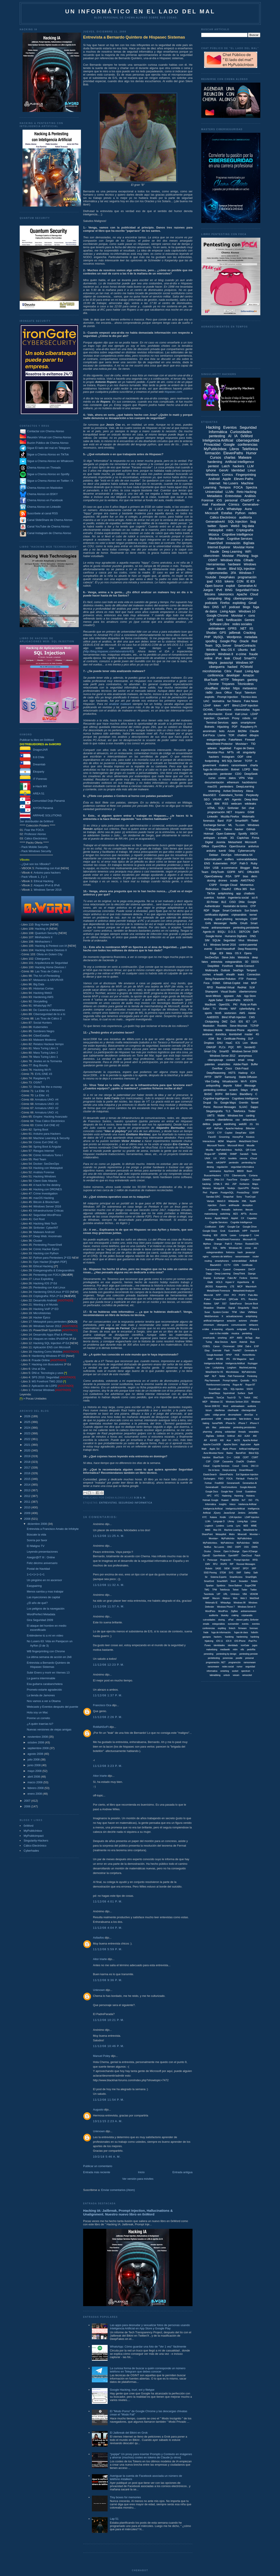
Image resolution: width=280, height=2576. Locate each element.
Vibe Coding (212, 1081)
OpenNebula (219, 1555)
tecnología (241, 919)
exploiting (239, 603)
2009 (27, 1513)
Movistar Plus (215, 752)
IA (236, 436)
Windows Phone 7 (226, 1607)
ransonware (213, 1666)
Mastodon (208, 1025)
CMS (252, 1017)
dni (255, 1248)
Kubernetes (40, 1027)
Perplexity (252, 795)
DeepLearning (245, 786)
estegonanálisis (214, 1252)
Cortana (253, 1175)
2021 (27, 1444)
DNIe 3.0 (219, 1179)
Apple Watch (221, 1218)
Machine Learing (232, 1530)
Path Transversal (236, 1376)
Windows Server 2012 (47, 1326)
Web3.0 (221, 1201)
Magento (231, 1141)
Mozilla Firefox (230, 816)
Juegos (208, 590)
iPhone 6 (254, 1329)
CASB (237, 1457)
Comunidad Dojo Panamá (42, 800)
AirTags (248, 1338)
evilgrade (242, 1329)
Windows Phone (235, 1030)
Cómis (245, 1466)
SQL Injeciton (237, 1389)
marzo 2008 (35, 1782)
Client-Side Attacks (45, 1180)
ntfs (242, 1649)
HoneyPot (238, 1137)
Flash (227, 1350)
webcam (236, 803)
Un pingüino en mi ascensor (44, 1580)
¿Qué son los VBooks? (36, 864)
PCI (234, 1295)
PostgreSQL (227, 1192)
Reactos (252, 1299)
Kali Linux (241, 714)
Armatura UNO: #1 (46, 1112)
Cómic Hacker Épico (46, 1249)
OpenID (206, 1555)
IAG (227, 1184)
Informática (210, 1504)
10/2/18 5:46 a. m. (107, 2156)
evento (208, 948)
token (217, 705)
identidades (219, 1645)
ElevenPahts (233, 1000)
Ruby (254, 863)
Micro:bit (208, 1295)
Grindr (239, 1491)
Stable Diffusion (248, 1077)
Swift (250, 1393)
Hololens (250, 1496)
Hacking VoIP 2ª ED (45, 1309)
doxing (211, 880)
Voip (250, 778)
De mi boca (214, 1470)
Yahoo (228, 829)
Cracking (249, 632)
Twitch (247, 1397)
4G (257, 1034)
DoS (233, 1021)
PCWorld (246, 667)
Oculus (207, 1551)
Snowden (243, 1581)
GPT (210, 620)
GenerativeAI (215, 521)
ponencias (228, 1658)
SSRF (255, 1192)
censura (210, 1119)
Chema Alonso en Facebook (45, 500)
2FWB (254, 1090)
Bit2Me (242, 731)
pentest (213, 466)
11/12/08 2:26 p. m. (107, 1717)
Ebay (207, 1350)
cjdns (207, 1415)
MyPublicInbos (244, 1538)
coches (206, 974)
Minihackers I (43, 941)
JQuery (217, 1513)
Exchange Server (214, 825)
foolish (221, 897)
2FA (233, 573)
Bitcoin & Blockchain (46, 1202)
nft (238, 752)
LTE (232, 1286)
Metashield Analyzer (243, 1290)
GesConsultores (229, 1487)
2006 (27, 1806)
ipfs (207, 1427)
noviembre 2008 (38, 1736)
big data (248, 526)
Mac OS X (228, 649)
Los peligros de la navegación (45, 1608)
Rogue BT (250, 1385)
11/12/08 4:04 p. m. (107, 1927)
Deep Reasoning (247, 948)
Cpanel (227, 1269)
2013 (27, 1490)
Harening (238, 1496)
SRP (254, 1568)
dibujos (254, 735)
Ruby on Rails (248, 1004)
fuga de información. (221, 1632)
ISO (250, 1500)
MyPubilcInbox (224, 1149)
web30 (243, 1124)
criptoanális (247, 1615)
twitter (212, 526)
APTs (244, 1213)
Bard (220, 820)
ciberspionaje (215, 1060)
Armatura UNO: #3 (46, 1104)
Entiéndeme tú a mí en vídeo (45, 1635)
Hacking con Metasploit (48, 1167)
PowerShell (215, 543)
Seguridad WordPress (47, 1215)
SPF (237, 876)
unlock (227, 1675)
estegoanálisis (233, 961)
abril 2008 (34, 1776)
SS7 (224, 1303)
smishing (224, 1671)
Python (240, 513)
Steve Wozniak (238, 1025)
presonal (249, 1658)
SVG (231, 1572)
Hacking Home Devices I (50, 967)
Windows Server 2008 (244, 1051)
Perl (205, 1192)
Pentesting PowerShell (47, 1244)
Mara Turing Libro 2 (45, 1052)
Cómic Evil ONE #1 (45, 1142)
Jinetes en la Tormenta (47, 1061)
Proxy (235, 718)
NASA (256, 1543)
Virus (241, 940)
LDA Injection (235, 1517)
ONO (229, 1547)
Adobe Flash (240, 1064)
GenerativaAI (212, 1487)
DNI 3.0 (254, 1466)
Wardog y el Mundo (45, 1304)
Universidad (213, 492)
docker (225, 688)
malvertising (210, 1213)
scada (234, 880)
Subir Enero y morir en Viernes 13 (48, 1672)
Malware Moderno (44, 1039)
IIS (251, 628)
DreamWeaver (246, 1470)
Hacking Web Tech (45, 1223)
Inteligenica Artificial (235, 1508)
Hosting (207, 1235)
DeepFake (241, 1132)
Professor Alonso (35, 834)
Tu (240, 1397)
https (236, 688)
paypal (217, 1124)
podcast (234, 607)
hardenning (241, 1637)
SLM (252, 987)
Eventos (230, 427)
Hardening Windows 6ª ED (48, 1355)
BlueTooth (211, 679)
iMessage (250, 1085)
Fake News (251, 701)
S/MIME (222, 1154)
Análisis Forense (43, 1172)
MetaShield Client (248, 1141)
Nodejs (231, 1188)
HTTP (225, 679)
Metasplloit (221, 1534)
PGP (233, 863)
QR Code (251, 1149)
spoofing (211, 641)
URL (225, 1594)
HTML (211, 808)
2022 (27, 1439)
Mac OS (217, 1530)
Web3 (235, 526)
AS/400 (213, 1440)
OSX (226, 1295)
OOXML (208, 709)
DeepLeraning (229, 1470)
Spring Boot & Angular (47, 1146)
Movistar (228, 555)
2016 (27, 1473)
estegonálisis (218, 1624)
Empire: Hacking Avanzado (50, 1116)
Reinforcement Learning (218, 1385)
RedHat (241, 987)
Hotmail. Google (210, 1500)
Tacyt (238, 692)
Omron (217, 1551)
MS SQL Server (232, 761)
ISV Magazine (239, 1359)
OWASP (211, 1047)
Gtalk (210, 1282)
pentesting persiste (248, 1654)
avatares (207, 1034)
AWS (242, 1013)
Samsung (230, 1077)
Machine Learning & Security (51, 1138)
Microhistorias (42, 1313)
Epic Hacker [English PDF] (50, 1261)
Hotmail (208, 833)
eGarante (214, 1209)
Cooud (235, 1466)
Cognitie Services (220, 1466)
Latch (226, 466)
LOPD (246, 769)
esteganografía (216, 739)
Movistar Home (243, 547)
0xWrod (231, 1436)
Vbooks (223, 1008)
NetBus (207, 1547)
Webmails (248, 816)
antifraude (234, 1205)
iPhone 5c (230, 1423)
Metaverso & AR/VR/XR (48, 980)
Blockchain (216, 538)
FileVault (240, 1478)
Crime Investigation (45, 1193)
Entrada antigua (182, 2172)
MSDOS (248, 1000)
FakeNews (235, 739)
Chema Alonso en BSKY (39, 494)
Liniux (253, 1521)
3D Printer (212, 902)
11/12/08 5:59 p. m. (107, 1949)
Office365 (253, 872)
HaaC (229, 1042)
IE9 (221, 953)
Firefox (225, 603)
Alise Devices (221, 1342)
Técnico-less (249, 697)
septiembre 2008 (38, 1748)
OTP (253, 906)
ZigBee (234, 1611)
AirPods (218, 1128)
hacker (239, 829)
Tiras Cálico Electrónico (50, 1121)
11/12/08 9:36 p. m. (107, 1980)
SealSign (238, 970)
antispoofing (213, 1085)
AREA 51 (32, 793)
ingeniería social (238, 897)
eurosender (233, 1624)
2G (251, 1124)
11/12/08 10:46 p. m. (108, 2046)
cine (249, 756)
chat (251, 808)
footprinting (212, 761)
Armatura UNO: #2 (46, 1108)
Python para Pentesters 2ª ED (52, 1257)
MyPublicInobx (249, 1372)
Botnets (209, 726)
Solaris (254, 1581)
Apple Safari (215, 1000)
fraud (256, 1419)
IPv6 (219, 590)
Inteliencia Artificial (247, 1504)
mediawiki (225, 1649)
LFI (255, 1021)
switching (225, 1213)
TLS (228, 1111)
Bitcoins (210, 594)
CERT (246, 1457)
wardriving (230, 1124)
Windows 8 (225, 654)
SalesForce (235, 1303)
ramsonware (250, 1662)
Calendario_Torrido (231, 795)
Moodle (250, 1145)
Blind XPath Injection (234, 1017)
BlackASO (215, 1265)
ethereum (233, 782)
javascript (226, 662)
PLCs (222, 1047)
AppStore (229, 1171)
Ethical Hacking (43, 881)
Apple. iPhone (229, 1449)
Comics (227, 474)
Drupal (207, 1102)
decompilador (234, 1415)
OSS (246, 1547)
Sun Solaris (251, 910)
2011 (27, 1501)
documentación (214, 782)
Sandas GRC (213, 1196)
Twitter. (253, 1590)
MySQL (219, 637)
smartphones (222, 1261)
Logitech (209, 1526)
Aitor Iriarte (100, 1775)
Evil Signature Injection (247, 1474)
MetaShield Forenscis (218, 1290)
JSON (223, 1235)
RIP (232, 1564)
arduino (211, 850)
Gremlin (243, 1102)
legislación (210, 773)
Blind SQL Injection (242, 568)
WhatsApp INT (42, 1005)
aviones (243, 1320)
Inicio (141, 2172)
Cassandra (227, 1461)
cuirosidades (209, 1620)
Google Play (228, 641)
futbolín (254, 1632)
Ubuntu (243, 649)
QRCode (233, 1299)
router (256, 1256)
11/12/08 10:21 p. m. (108, 2020)
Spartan (210, 1585)
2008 (27, 1518)
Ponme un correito (38, 1718)
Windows (212, 474)
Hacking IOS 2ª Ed (45, 1283)
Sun (252, 889)
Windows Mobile (212, 1030)
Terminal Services (217, 722)
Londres (220, 1526)
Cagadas (252, 1218)
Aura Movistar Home (214, 1453)
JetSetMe (252, 1513)
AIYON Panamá (36, 808)
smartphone (248, 722)
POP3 (242, 1295)
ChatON (240, 1461)
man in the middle (219, 1333)
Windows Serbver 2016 (237, 1402)
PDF (235, 726)
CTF (219, 1132)
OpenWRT (233, 1555)
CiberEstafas (41, 1035)
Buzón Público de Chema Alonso (47, 442)
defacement (249, 1119)
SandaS (244, 1154)
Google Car (233, 1226)
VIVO (222, 1158)
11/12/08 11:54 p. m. (108, 2099)
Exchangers (209, 1478)
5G (257, 1124)
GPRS (232, 628)
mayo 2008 (35, 1771)
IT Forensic (33, 778)
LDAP (207, 705)
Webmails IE (211, 1602)
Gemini (249, 620)
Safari (206, 1008)
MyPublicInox (227, 1543)
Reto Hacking (246, 492)
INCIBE (219, 1359)
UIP (218, 1594)
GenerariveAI (233, 1483)
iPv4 (218, 658)
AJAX (247, 1436)
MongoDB (219, 1188)
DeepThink (239, 1273)
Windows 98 (239, 1602)
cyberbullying (247, 1008)
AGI (240, 1436)
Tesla (254, 1154)
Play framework (212, 1380)
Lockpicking (218, 1367)
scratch (233, 1090)
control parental (248, 944)
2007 (27, 1800)
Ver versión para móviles (137, 2178)
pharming (207, 1432)
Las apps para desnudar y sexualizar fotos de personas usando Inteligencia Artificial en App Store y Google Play (150, 2326)
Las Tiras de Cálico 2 (48, 1018)
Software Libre (219, 624)
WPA (223, 1248)
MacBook (210, 1004)
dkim (254, 876)
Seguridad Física (247, 590)
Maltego (209, 1239)
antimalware (216, 628)
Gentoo (254, 1278)
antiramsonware (248, 1611)
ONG (253, 936)
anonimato (209, 731)
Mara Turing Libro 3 (45, 1048)
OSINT (37, 1082)
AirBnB (253, 1261)
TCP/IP (254, 1025)
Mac (256, 769)
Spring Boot (40, 1129)
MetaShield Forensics (228, 1239)
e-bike (205, 1329)
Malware (245, 457)
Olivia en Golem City (49, 954)
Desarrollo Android (45, 1300)
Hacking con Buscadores (47, 1364)
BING (229, 590)
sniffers (229, 859)
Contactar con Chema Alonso (45, 431)
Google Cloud (228, 884)
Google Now (227, 1491)
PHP (207, 637)
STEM (223, 1572)
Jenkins (241, 1513)
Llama (221, 735)
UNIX (207, 1158)
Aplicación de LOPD (44, 1385)
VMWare (252, 1312)
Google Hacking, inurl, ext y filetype (132, 2389)
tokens (229, 581)
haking (206, 1423)
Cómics (233, 504)
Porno (206, 1107)
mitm (229, 530)
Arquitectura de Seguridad (51, 962)
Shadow (221, 1307)
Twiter (244, 1590)
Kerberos (244, 1184)
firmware (242, 1628)
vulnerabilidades (247, 859)
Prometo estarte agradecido (44, 1689)
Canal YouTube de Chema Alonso (48, 526)
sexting (208, 919)
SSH (207, 867)
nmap (250, 1060)
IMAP (210, 1359)
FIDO (221, 1478)
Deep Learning (232, 551)
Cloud (237, 658)
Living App (252, 671)
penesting (208, 1654)
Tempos (225, 487)
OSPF (238, 1547)
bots (222, 731)
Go (215, 1102)
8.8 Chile (32, 757)
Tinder (252, 1111)
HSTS (231, 1072)
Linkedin (212, 816)
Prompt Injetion (230, 1380)
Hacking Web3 (42, 992)
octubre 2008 (36, 1742)
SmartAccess (235, 1577)
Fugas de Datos (244, 748)
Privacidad (212, 444)
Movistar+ (242, 743)
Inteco (232, 1504)
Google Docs (211, 1491)
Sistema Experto (218, 1577)
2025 (27, 1422)
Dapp (209, 1273)
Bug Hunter (42, 924)
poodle (239, 1658)
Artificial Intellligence (249, 1449)
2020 (27, 1450)
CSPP (213, 884)
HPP (244, 1231)
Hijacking (223, 726)
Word (225, 1406)
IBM (216, 803)
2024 (27, 1427)
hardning (254, 1637)
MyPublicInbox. (210, 1543)
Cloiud (206, 1466)
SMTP (218, 1077)
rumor (239, 1666)
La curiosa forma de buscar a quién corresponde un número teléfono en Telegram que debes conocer (147, 2370)
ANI (255, 1436)
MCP (240, 1286)
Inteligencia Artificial (217, 440)
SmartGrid (209, 1581)
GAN (208, 923)
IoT (224, 607)
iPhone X (254, 1423)
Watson (226, 1598)
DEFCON (244, 931)
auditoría (245, 517)
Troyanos (228, 684)
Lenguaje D (219, 1521)
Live (256, 1235)
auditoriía (213, 1615)
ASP (208, 1128)
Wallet (221, 1115)
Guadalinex (250, 1491)
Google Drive (250, 1226)
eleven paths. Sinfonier (247, 1620)
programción (234, 1662)
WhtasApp (225, 1602)
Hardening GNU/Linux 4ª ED (51, 1291)
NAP (207, 1376)
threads (242, 1432)
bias (245, 876)
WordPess (210, 1611)
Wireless (212, 649)
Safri (255, 1572)
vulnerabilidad (239, 1261)
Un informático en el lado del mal (140, 11)
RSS (225, 803)
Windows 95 (235, 1248)
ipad (209, 581)
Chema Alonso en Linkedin (40, 506)
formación (212, 453)
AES (235, 1213)
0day (232, 850)
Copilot (228, 1132)
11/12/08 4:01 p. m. (107, 1901)
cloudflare (211, 688)
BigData (248, 543)
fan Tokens (234, 701)
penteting (247, 1333)
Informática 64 (243, 854)
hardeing (229, 1637)
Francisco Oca (102, 1705)
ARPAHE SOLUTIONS (40, 815)
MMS (207, 1530)
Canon (216, 1346)
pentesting (217, 436)
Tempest (251, 970)
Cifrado (248, 560)
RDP (206, 910)
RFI (239, 1047)
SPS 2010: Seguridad (45, 1377)
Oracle (244, 641)
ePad (230, 1620)
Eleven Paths (243, 479)
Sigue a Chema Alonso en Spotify (48, 474)
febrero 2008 (36, 1788)
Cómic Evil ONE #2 (47, 1125)
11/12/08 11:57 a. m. (108, 1606)
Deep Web (251, 799)
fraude (214, 551)
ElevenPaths (233, 453)
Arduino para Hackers (47, 1133)
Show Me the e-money (47, 1086)
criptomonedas (218, 573)
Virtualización (230, 1081)
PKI (235, 1004)
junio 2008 (35, 1765)
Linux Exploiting (43, 1279)
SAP (216, 1303)
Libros (234, 449)
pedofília (251, 1649)
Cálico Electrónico (35, 838)
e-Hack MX (33, 786)
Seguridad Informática (135, 1503)
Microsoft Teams (216, 1145)
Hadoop (243, 1072)
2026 (27, 1416)
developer (233, 675)
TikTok (211, 893)
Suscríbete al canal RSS (42, 513)
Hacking (213, 427)
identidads (233, 1645)
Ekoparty (32, 771)
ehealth (230, 974)
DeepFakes (227, 577)
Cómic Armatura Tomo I (48, 1155)
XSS (218, 581)
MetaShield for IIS (214, 1372)
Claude (254, 731)
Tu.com (240, 825)
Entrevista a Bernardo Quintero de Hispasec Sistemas (134, 37)
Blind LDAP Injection (245, 705)
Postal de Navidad (38, 1568)
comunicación (238, 1324)
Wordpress (234, 637)
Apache (242, 594)
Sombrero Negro (43, 1031)
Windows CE (216, 1402)
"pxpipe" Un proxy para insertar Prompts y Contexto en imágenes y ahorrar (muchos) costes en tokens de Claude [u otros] (151, 2455)
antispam (209, 837)
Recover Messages (225, 1107)
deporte (227, 1085)
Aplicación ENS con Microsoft (51, 1347)
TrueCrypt (250, 1196)
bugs (255, 555)
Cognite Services (218, 1222)
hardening (215, 462)
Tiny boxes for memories (125, 2497)
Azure (231, 731)
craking (234, 1615)
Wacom (216, 1598)
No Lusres (219, 1547)
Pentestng (252, 1376)
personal (231, 500)
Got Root (39, 1219)
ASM (211, 1038)
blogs (246, 607)
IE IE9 (251, 581)
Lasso (233, 1235)
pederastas (224, 1427)
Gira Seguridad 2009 (40, 1620)
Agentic (236, 799)
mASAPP (221, 1162)
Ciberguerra (42, 958)
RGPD (223, 1564)
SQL (215, 1248)
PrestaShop (243, 1192)
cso (238, 1119)
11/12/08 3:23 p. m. (107, 1765)
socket (235, 1671)
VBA (245, 1594)
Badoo (229, 1453)
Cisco (228, 1068)
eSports (230, 1329)
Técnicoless (245, 684)
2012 (27, 1496)
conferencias (247, 444)
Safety (247, 1572)
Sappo (254, 1107)
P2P (229, 820)
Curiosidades (241, 432)
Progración (225, 1560)
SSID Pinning (210, 1572)
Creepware (239, 1269)
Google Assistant (214, 1355)
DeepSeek (251, 773)
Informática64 (213, 859)
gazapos (207, 1637)
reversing (214, 791)
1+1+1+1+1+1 (35, 1574)
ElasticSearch (210, 1474)
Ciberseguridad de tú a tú (49, 1014)
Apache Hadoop (234, 1128)
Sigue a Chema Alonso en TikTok (48, 454)
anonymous (245, 1055)
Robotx (208, 1568)
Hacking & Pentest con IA (51, 945)
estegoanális (230, 1419)
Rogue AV (237, 1385)
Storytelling (40, 1001)
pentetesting (214, 1658)
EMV (221, 1226)
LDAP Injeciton (252, 1517)
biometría (218, 701)
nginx (205, 1256)
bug (253, 521)
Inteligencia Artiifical (235, 1363)
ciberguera (222, 1324)
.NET (243, 628)
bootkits (232, 1158)
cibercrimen (211, 555)
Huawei (224, 1500)
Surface (241, 1393)
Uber (242, 1312)
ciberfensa (220, 1410)
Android (214, 479)
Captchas (243, 837)
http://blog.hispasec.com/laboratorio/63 (108, 651)
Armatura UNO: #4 (46, 1099)
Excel (228, 714)
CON (240, 581)
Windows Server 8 (246, 1607)
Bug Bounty (40, 1065)
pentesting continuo (214, 1090)
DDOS (255, 961)
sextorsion (230, 1013)
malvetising (211, 1649)
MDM (221, 1141)
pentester (226, 773)
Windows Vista (230, 560)
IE (253, 1282)
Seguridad (229, 940)
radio (209, 692)
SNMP (233, 1154)
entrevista (216, 961)
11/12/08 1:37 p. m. (107, 1695)
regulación (222, 1167)
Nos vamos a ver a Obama (44, 1701)
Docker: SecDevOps (46, 1163)
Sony (239, 1196)
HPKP (229, 1355)
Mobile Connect (245, 966)
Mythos (207, 1243)
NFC (241, 872)
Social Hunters (42, 1022)
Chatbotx (251, 1461)
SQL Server (223, 645)
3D (246, 961)
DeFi (256, 931)
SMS (220, 620)
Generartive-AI (250, 1483)
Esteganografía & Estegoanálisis (53, 1270)
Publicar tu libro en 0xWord (37, 739)
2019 (27, 1456)
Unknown (99, 1990)
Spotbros (221, 1585)
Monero (207, 1188)
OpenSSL (224, 1004)
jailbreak (234, 632)
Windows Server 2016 (47, 889)
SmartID (224, 1051)
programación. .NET (215, 1662)
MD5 (245, 1526)
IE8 (215, 1235)
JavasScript (229, 1513)
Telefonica (239, 1111)
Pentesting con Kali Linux (49, 1287)
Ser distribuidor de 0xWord (36, 821)
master (249, 1034)
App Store (250, 996)
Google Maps (228, 1102)
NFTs (230, 752)
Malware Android (43, 1232)
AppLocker (245, 1444)
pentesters (226, 786)
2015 (27, 1479)
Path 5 (244, 863)
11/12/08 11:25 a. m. (108, 1535)
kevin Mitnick (213, 996)
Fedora (243, 1278)
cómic (222, 778)
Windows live (235, 1115)
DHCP (251, 1269)
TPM (214, 1590)
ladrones (237, 1209)
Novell (254, 1102)
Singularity (243, 1307)
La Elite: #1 (42, 1091)
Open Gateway (225, 833)
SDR (207, 1248)
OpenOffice (219, 846)
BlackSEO (209, 795)
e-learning (217, 1329)
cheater (254, 1320)
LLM (250, 466)
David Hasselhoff (225, 948)
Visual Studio (228, 991)
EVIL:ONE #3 (43, 1074)
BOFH (218, 1094)
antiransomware (221, 927)
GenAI (223, 470)
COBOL (206, 1346)
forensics (209, 820)
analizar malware (120, 704)
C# (242, 1218)
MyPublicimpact (34, 1835)
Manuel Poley (101, 2056)
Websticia (243, 957)
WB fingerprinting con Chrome (46, 1651)
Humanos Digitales (236, 936)
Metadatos (214, 496)
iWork (210, 1162)
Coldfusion (210, 1226)
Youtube (210, 577)
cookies (230, 1060)
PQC (231, 1047)
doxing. (221, 1620)
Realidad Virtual (225, 987)
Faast (238, 671)
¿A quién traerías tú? (40, 1723)
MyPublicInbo (227, 1538)
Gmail (252, 603)
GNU (220, 1042)
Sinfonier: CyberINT (45, 1227)
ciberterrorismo (248, 991)
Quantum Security (46, 933)
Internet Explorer (219, 547)
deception (247, 1205)
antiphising (251, 1316)
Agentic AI (209, 931)
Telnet (235, 1590)
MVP (254, 983)
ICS (237, 1042)
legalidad (225, 748)
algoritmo (252, 1030)
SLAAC (243, 1107)
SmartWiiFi (222, 1581)
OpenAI (210, 654)
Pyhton (238, 1243)
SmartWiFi (241, 820)
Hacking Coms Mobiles (47, 1351)
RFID (210, 987)
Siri (244, 808)
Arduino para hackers (47, 872)
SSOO (250, 1389)
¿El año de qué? (37, 1603)
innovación (233, 543)
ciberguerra (217, 667)
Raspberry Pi (41, 1078)
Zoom (222, 1205)
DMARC (206, 1179)
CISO (232, 902)
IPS (228, 1359)
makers (224, 765)
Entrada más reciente (96, 2172)
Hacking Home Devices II (51, 950)
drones (222, 880)
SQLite (216, 940)
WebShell (254, 1598)
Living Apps (228, 611)
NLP (214, 1376)
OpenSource (237, 846)
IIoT (243, 1500)
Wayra (212, 662)
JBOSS (209, 1286)
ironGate (245, 1645)
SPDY (246, 1568)
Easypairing (34, 1585)
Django (252, 1273)
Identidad (238, 470)
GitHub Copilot (231, 983)
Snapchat (228, 1196)
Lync (238, 1526)
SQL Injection (238, 521)
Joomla (220, 842)
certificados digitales (216, 914)
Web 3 (243, 1598)
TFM (234, 1312)
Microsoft (211, 513)
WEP (204, 1402)
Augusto (98, 2109)
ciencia (243, 1158)
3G (232, 837)
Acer (229, 1440)
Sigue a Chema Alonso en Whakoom (50, 461)
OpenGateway (214, 876)
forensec (254, 1628)
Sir (206, 1577)
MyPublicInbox (33, 1830)
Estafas (226, 513)
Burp (252, 1342)
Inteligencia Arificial (213, 1363)
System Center (221, 1312)
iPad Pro (252, 1641)
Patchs (255, 1188)
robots (246, 718)
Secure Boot (251, 1303)
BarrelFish (241, 1453)
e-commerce (229, 867)
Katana (213, 1517)
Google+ (245, 1179)
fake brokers (245, 1419)
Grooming (224, 1137)
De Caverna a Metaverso (49, 1010)
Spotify (242, 833)
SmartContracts (245, 645)
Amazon (248, 675)
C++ (229, 1457)
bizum (209, 1410)
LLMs (230, 492)
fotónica (230, 1252)
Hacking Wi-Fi (42, 1069)
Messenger (220, 923)
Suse (207, 1312)
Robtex (207, 1303)
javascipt (250, 1252)
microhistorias (212, 671)
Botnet (235, 769)
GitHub (250, 829)
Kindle (223, 1517)
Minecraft (242, 1534)
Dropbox (209, 1042)
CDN (236, 1265)
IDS (240, 1021)
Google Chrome (217, 615)
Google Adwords (248, 1487)
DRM (239, 1346)
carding (250, 1115)
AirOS (237, 1440)
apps (234, 722)
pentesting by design (226, 1654)
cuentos (209, 897)
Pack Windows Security (36, 851)
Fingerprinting (246, 474)
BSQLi (221, 931)
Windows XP (244, 662)
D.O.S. (232, 931)
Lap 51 (114, 2518)
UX (215, 1158)
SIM (207, 940)
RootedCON (251, 1243)
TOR (231, 735)
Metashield (235, 842)
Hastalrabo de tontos (235, 906)
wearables (254, 1432)
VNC (255, 1397)
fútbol (238, 1085)
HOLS (219, 1282)
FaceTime (232, 1179)
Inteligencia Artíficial (212, 1508)
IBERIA (235, 1500)
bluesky (224, 1615)
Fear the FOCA (34, 830)
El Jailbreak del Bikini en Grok (129, 2432)
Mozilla (209, 1149)
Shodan (211, 632)
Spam (223, 526)
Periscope (212, 1560)
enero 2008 (35, 1793)
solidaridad (230, 1432)
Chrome (213, 684)
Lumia (230, 1526)
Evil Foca (209, 735)
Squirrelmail (229, 1393)
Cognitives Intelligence (245, 1098)
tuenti (222, 850)
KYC (204, 1517)
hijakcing (209, 1641)
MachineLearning (247, 1367)
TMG (206, 1590)
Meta (229, 953)
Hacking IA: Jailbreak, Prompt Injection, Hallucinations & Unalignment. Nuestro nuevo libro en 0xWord (128, 2212)
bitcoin (221, 568)
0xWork (220, 1436)
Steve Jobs (228, 957)
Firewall (250, 739)
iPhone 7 (242, 1423)
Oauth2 (226, 889)
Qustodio (244, 1380)
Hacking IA (41, 928)
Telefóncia (225, 1590)
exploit (230, 585)
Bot (219, 1038)
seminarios (215, 1171)
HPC (209, 1496)
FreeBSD (219, 1483)
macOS (212, 786)
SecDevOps (212, 957)
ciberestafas (242, 709)
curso (211, 778)
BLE (223, 902)
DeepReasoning (215, 1072)
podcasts (211, 603)
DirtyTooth (217, 872)
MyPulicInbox (243, 1543)
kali (253, 649)
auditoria (251, 1406)
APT (226, 705)
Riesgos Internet (43, 1150)
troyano (240, 812)
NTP (218, 1295)
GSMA (216, 983)
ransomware (239, 765)
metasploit (215, 530)
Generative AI (247, 585)
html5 (218, 1013)
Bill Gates (231, 1094)
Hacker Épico (41, 1317)
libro (206, 607)
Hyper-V (230, 1282)
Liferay (231, 1521)
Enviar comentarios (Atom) (118, 2190)
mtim (235, 1649)
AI (229, 436)
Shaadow (209, 1307)
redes (252, 513)
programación (247, 577)
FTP (241, 978)
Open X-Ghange (231, 1551)
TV (214, 1008)
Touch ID (231, 1397)
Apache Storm (230, 1444)
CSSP (216, 1461)
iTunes (207, 1645)
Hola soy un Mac (37, 1712)
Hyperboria (243, 1282)
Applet (234, 1218)
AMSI (239, 1338)
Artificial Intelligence (239, 462)
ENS (207, 863)
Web (235, 1598)
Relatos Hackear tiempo (48, 1044)
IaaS (251, 1359)
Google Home (214, 936)
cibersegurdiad (249, 1410)
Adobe (252, 1013)
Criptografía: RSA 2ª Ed (48, 1296)
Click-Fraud (241, 1068)
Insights (222, 1504)
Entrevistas (108, 1503)
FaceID (212, 1137)
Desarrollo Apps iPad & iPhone (52, 1334)
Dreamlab (32, 764)
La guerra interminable (41, 1678)
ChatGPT (247, 500)
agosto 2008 (36, 1753)
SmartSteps (214, 1393)
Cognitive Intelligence (237, 534)
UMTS (210, 1115)
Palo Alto (253, 1295)
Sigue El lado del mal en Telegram (45, 447)
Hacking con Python (46, 1253)
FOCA (238, 487)
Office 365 (240, 889)
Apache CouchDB (212, 1444)
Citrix (227, 671)
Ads (238, 996)
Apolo (233, 1342)
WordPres (223, 1611)
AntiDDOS (213, 1017)
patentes (210, 1064)
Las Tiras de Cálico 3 (48, 971)
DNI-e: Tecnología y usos (47, 1373)
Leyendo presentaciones (42, 1551)
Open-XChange (250, 1551)
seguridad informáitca (242, 1167)
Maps (255, 1184)
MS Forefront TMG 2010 (47, 1381)
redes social (228, 1666)
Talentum (250, 692)
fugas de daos (241, 1632)
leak (227, 658)
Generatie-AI (251, 1350)
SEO (207, 799)
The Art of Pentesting (46, 975)
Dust (208, 803)
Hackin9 (254, 1231)
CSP (208, 1461)
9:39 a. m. (140, 1498)
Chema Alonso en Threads (40, 467)
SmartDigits (251, 1577)
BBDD (240, 1171)
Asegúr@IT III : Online (41, 1557)
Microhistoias (232, 1372)
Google (229, 444)
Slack (255, 1307)
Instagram (228, 756)
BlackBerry (246, 1094)
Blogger (245, 867)
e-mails (222, 837)
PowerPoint (220, 1299)
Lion (245, 1042)
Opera (247, 953)
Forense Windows (43, 1390)
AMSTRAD (248, 880)
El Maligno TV (35, 1546)
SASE (218, 1568)
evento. (245, 1624)
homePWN (217, 1423)
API (226, 799)
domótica (220, 1034)
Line (207, 1367)
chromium (208, 1324)
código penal (219, 1415)
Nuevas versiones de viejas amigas (49, 1729)
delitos (206, 1124)
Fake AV (232, 1278)
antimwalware (237, 1406)
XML (244, 1201)
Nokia (222, 1376)
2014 (27, 1484)
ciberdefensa (225, 1119)
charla (254, 765)
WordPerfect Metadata (41, 1614)
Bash (249, 1171)
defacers (253, 1324)
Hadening (226, 1496)
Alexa (249, 791)
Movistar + (238, 615)
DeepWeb (213, 966)
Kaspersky (221, 1286)
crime (248, 1248)
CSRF (254, 919)
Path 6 (228, 1243)
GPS (223, 632)
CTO (226, 1175)
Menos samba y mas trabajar (45, 1591)
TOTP (248, 761)
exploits (209, 697)
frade (205, 1632)
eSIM (218, 1419)
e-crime (241, 654)
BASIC (208, 1094)
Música (213, 534)
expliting (222, 1628)
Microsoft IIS (249, 1239)
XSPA (253, 1081)
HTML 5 (218, 1184)
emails (206, 1624)
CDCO (210, 1132)
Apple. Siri (215, 1449)
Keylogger (253, 1363)
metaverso (250, 688)
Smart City (210, 1051)
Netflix (233, 923)
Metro (232, 1534)
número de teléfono (222, 1256)
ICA (252, 1072)
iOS (219, 500)
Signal (231, 1307)
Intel (245, 983)
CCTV (227, 1265)
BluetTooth (219, 1457)
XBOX (254, 833)
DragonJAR (34, 749)
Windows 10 (247, 611)
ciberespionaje (243, 598)
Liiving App (242, 1521)
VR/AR (217, 799)
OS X (238, 953)
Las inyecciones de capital (43, 1597)
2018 (27, 1461)
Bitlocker (250, 1128)
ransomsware (242, 1256)
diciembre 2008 (38, 1523)
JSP (234, 1184)
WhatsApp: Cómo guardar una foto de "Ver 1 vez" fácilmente (148, 2346)
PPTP (208, 1077)
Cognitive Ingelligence (216, 1098)
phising (218, 1432)
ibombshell (235, 1034)
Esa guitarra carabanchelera (44, 1684)
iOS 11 (219, 1641)
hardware (234, 564)
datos (232, 778)
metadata (251, 637)
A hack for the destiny (46, 1185)
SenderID (249, 1047)
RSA (228, 876)
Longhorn (231, 1367)
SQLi (221, 808)
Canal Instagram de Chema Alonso (49, 533)
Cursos (215, 457)
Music (254, 1042)
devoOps (248, 1415)
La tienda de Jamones (41, 1695)
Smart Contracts (232, 910)
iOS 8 (228, 1641)
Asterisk (243, 1342)
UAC (206, 701)
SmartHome (223, 709)
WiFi (248, 551)
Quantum (223, 718)
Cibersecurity (239, 1175)
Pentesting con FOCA (47, 1274)
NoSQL (239, 1149)
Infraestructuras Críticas (48, 1210)
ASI (222, 1440)
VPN (242, 778)
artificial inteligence (214, 1320)
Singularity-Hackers (36, 1840)
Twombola (209, 1594)
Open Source (214, 585)
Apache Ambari (250, 1440)
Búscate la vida (36, 1534)
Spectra (251, 487)
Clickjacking (212, 1021)
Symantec (208, 1397)
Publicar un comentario (97, 2166)
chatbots (249, 893)
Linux (252, 470)
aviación (231, 1320)
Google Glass (210, 1231)
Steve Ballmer (235, 1585)
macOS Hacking (43, 1198)
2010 (27, 1507)
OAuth (243, 923)
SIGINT (236, 1568)
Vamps (210, 1201)
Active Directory (233, 791)
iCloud (253, 1158)
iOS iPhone (239, 1641)
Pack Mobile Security (34, 847)
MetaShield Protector (219, 743)
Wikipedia (233, 1201)
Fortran (208, 1483)
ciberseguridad (247, 440)
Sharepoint (211, 991)
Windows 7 (246, 573)
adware (212, 748)
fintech (232, 1628)
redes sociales (242, 624)
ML (230, 825)
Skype (215, 910)
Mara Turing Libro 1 (45, 1056)
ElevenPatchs (226, 1474)
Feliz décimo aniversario (42, 1563)
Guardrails (234, 1231)
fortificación (234, 620)
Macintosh (251, 1286)
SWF (238, 1572)
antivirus (253, 846)
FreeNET (237, 1350)
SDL (225, 1389)
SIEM (226, 1568)
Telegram (238, 679)
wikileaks (250, 803)
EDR (251, 1132)
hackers (238, 466)
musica (235, 1333)
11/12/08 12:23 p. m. (108, 1664)
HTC (216, 1496)
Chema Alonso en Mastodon (41, 487)
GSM (251, 812)
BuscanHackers (212, 1175)
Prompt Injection (227, 697)
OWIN (254, 1547)
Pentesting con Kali (47, 868)
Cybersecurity (246, 850)
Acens (208, 1218)
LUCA (219, 509)
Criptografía (244, 530)
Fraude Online (41, 1360)
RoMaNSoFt (101, 1727)
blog (227, 598)
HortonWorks (248, 1355)
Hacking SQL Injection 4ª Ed (51, 1343)
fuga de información (215, 769)
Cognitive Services (239, 538)
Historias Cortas (43, 988)
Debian (213, 854)
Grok (222, 1231)
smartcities (224, 1064)
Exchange (219, 1278)
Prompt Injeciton (242, 1560)
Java (218, 692)
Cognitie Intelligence (241, 1222)
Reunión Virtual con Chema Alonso (49, 437)
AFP (232, 1338)
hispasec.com (173, 391)
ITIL (257, 1500)
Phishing (242, 555)
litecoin (249, 1209)
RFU (215, 1564)
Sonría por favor (37, 1540)
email (241, 1060)
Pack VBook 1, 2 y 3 (34, 876)
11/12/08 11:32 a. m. (108, 1585)
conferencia (215, 675)
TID (253, 743)
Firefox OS (252, 1478)
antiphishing (225, 893)
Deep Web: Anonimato (47, 1236)
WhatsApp (234, 509)
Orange (218, 1243)
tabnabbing (215, 1675)
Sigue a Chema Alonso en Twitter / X (50, 480)
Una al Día (38, 1368)
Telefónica (250, 449)
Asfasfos (98, 1937)
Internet (214, 483)
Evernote (217, 1350)
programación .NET (220, 812)
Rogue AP (210, 1154)
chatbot (242, 735)
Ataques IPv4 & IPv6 (47, 885)
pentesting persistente (246, 927)
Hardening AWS (43, 997)
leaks (241, 974)
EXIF (256, 1346)
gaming (252, 679)
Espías (207, 1278)
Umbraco (235, 1594)
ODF (240, 756)
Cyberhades (31, 1850)
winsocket (247, 1675)
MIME (254, 1526)
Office (228, 692)
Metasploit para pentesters (55, 1321)
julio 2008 (34, 1759)
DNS (215, 607)
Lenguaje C (245, 1235)
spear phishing (223, 919)
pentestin (234, 1162)
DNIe (242, 902)
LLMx (207, 1521)
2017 (27, 1467)
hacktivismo (249, 782)
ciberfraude (233, 1410)
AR (205, 1440)
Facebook (218, 504)
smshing (222, 1337)
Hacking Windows (44, 1176)
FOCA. (229, 1478)
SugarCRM (250, 1585)
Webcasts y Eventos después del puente (52, 1706)
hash (240, 1252)
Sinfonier (233, 808)
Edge (213, 953)
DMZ (225, 1021)
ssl (255, 718)
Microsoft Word (236, 1145)
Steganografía (214, 1111)
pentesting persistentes (244, 1427)
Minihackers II (43, 937)
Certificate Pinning (234, 1038)
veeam (236, 1675)
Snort (233, 1581)
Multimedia (211, 970)
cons (251, 615)
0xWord (28, 1825)
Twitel (254, 820)
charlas (229, 457)
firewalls (226, 1209)
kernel (253, 914)
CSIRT (255, 1457)
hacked (232, 667)
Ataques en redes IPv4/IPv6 (50, 1338)
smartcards (209, 1337)
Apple (226, 479)
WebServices (212, 1316)
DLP (250, 1038)
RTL (243, 1299)
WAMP (206, 1598)
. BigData (209, 1436)
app (238, 893)
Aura (248, 509)
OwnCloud (247, 1555)
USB (216, 867)
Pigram (214, 1192)
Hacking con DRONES (47, 1189)
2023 (27, 1433)
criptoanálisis (239, 914)
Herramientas (215, 564)
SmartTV (250, 658)
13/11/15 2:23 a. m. (108, 2121)
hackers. (218, 1637)
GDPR (231, 872)
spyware (229, 996)
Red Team (39, 1159)
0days (244, 1090)
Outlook (225, 970)
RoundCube (214, 1389)
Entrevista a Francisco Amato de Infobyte (53, 1528)
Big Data (38, 984)
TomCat (220, 1397)
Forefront (227, 966)
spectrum (245, 1671)
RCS (254, 1380)
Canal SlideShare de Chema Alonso (49, 520)
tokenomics (226, 594)
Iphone (211, 470)
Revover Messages (245, 1564)
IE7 (248, 1021)
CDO (238, 773)
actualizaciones (234, 1316)
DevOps (226, 854)
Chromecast (228, 1346)
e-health (218, 974)
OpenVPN (243, 1188)
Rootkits (222, 1025)
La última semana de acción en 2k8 (49, 1657)
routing (208, 1261)
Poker (207, 1299)
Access (253, 1213)
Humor (251, 453)
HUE (237, 1355)
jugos (254, 1645)
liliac (214, 1427)
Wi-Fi (244, 1081)
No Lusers (230, 483)
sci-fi (255, 897)
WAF (233, 1008)
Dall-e (248, 1346)
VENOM (254, 1594)
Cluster (37, 1240)
